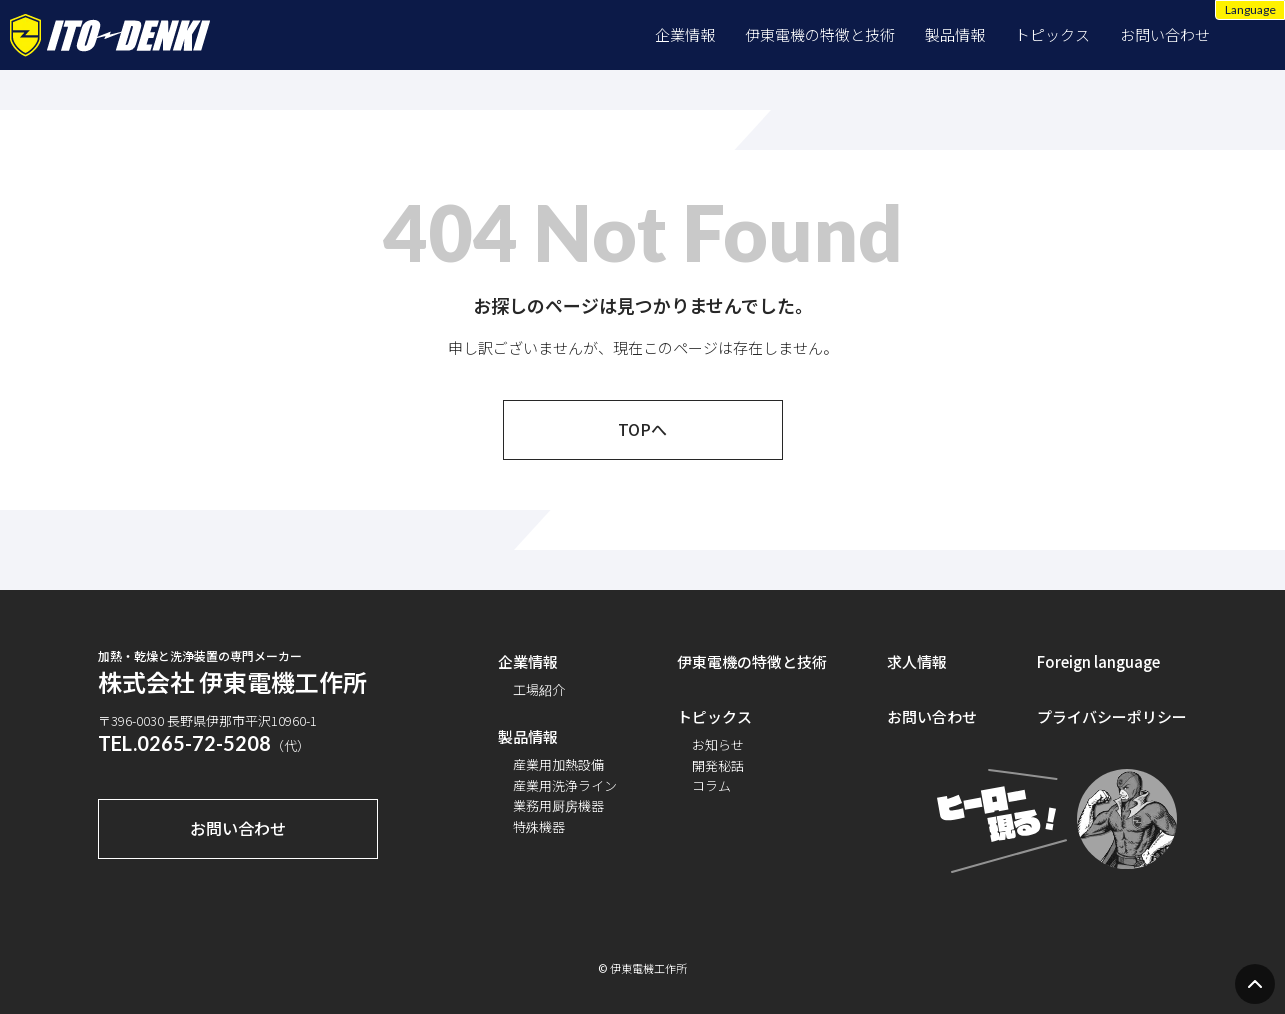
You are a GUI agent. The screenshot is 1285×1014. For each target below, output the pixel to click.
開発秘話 (718, 765)
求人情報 (917, 661)
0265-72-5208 (204, 743)
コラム (711, 785)
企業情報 (685, 34)
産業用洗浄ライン (565, 785)
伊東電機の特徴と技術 (820, 34)
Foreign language (1098, 661)
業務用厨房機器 (558, 805)
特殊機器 (539, 826)
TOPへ (642, 429)
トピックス (1052, 34)
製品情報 (955, 34)
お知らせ (718, 744)
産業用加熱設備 (558, 764)
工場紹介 (539, 689)
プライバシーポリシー (1112, 716)
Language (1250, 9)
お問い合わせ (1165, 34)
